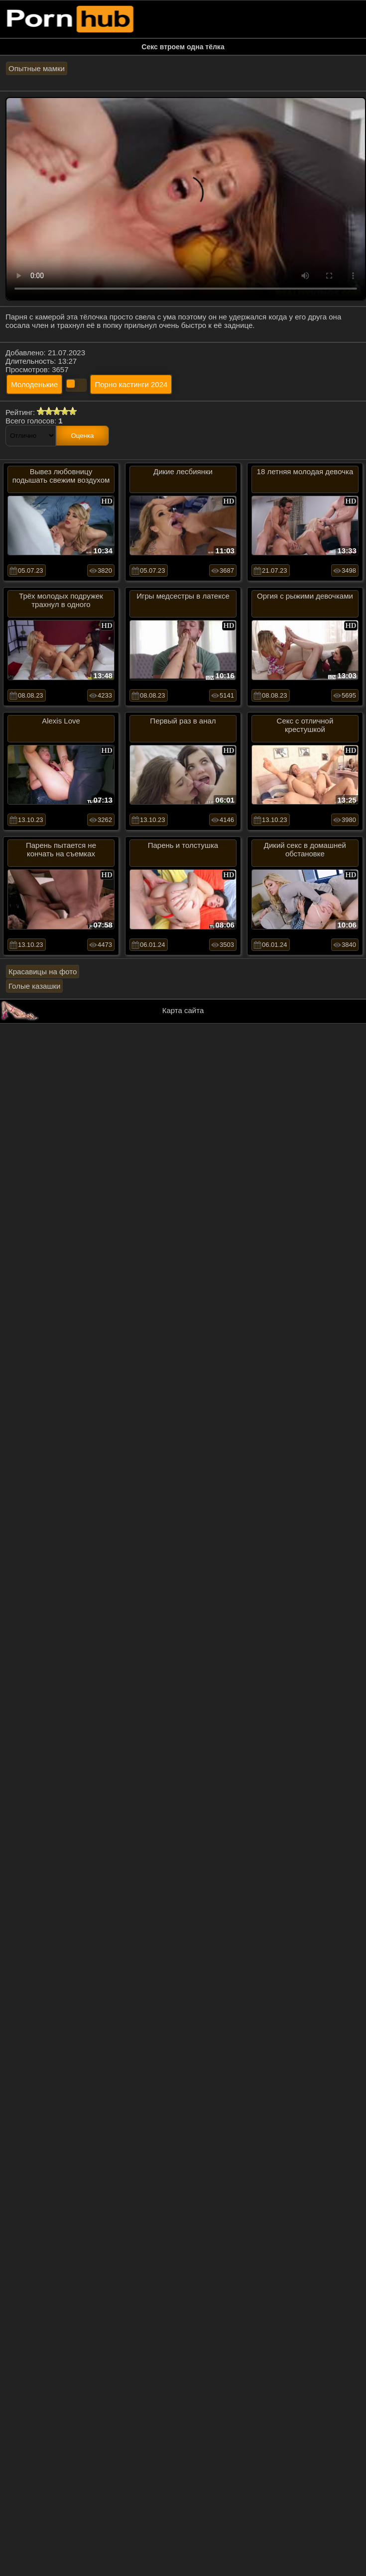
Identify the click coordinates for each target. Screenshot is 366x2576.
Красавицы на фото (42, 971)
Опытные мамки (36, 68)
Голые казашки (34, 986)
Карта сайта (183, 1010)
